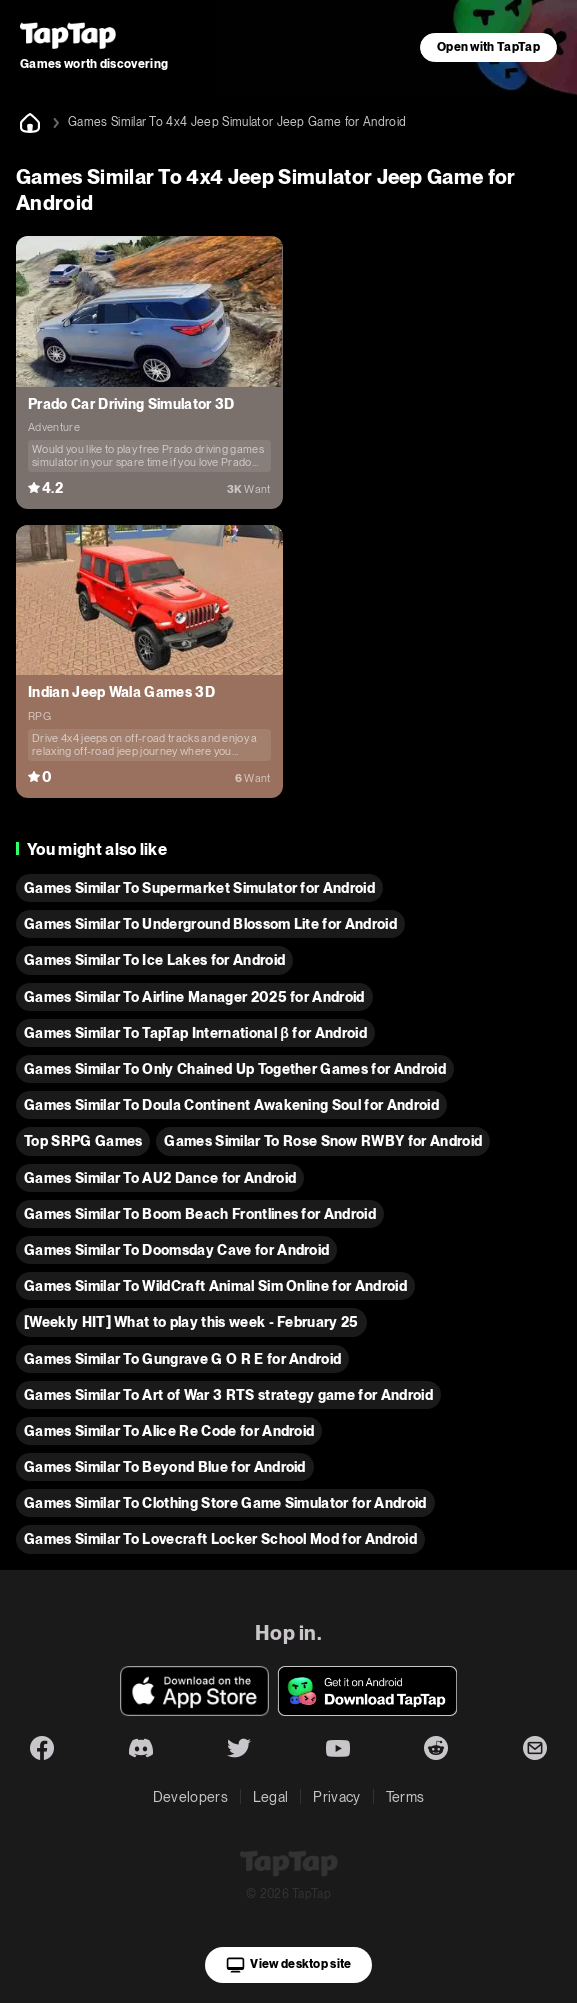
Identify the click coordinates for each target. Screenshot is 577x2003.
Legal (271, 1797)
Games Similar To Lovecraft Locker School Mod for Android (220, 1539)
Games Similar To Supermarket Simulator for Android (199, 888)
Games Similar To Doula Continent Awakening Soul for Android (231, 1105)
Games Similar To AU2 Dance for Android (160, 1178)
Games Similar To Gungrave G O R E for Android (182, 1359)
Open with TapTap (488, 47)
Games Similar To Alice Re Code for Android (169, 1431)
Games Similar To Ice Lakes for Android (154, 960)
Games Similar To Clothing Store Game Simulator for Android (225, 1503)
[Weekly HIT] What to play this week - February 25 (191, 1322)
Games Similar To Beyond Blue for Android (165, 1467)
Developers (190, 1797)
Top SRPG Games (83, 1141)
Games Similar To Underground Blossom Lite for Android (210, 924)
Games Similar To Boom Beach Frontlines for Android (200, 1214)
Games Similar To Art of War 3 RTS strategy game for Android (228, 1395)
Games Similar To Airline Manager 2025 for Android (194, 997)
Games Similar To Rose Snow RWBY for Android (323, 1141)
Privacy (336, 1797)
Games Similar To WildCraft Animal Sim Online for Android (215, 1286)
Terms (405, 1797)
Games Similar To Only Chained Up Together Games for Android (235, 1069)
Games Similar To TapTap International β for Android (195, 1033)
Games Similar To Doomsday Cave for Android (176, 1250)
